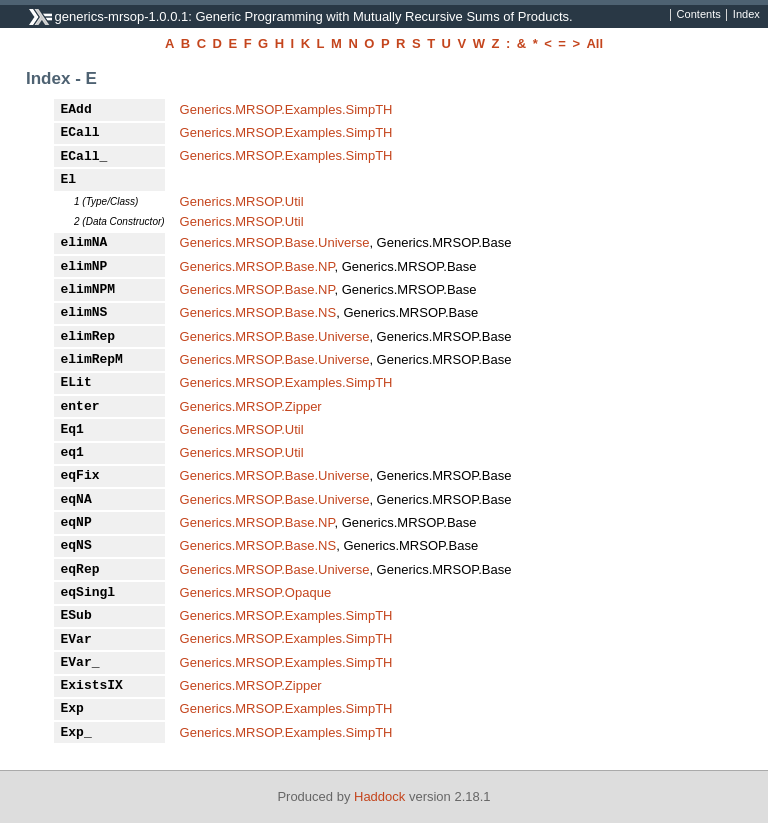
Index (746, 15)
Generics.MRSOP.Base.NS (258, 312)
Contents (699, 15)
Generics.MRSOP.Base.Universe (275, 242)
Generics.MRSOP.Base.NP (257, 266)
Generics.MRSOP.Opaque (256, 592)
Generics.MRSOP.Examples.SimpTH (286, 109)
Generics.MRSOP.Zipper (251, 406)
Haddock (379, 796)
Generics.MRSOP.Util (242, 201)
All (594, 43)
